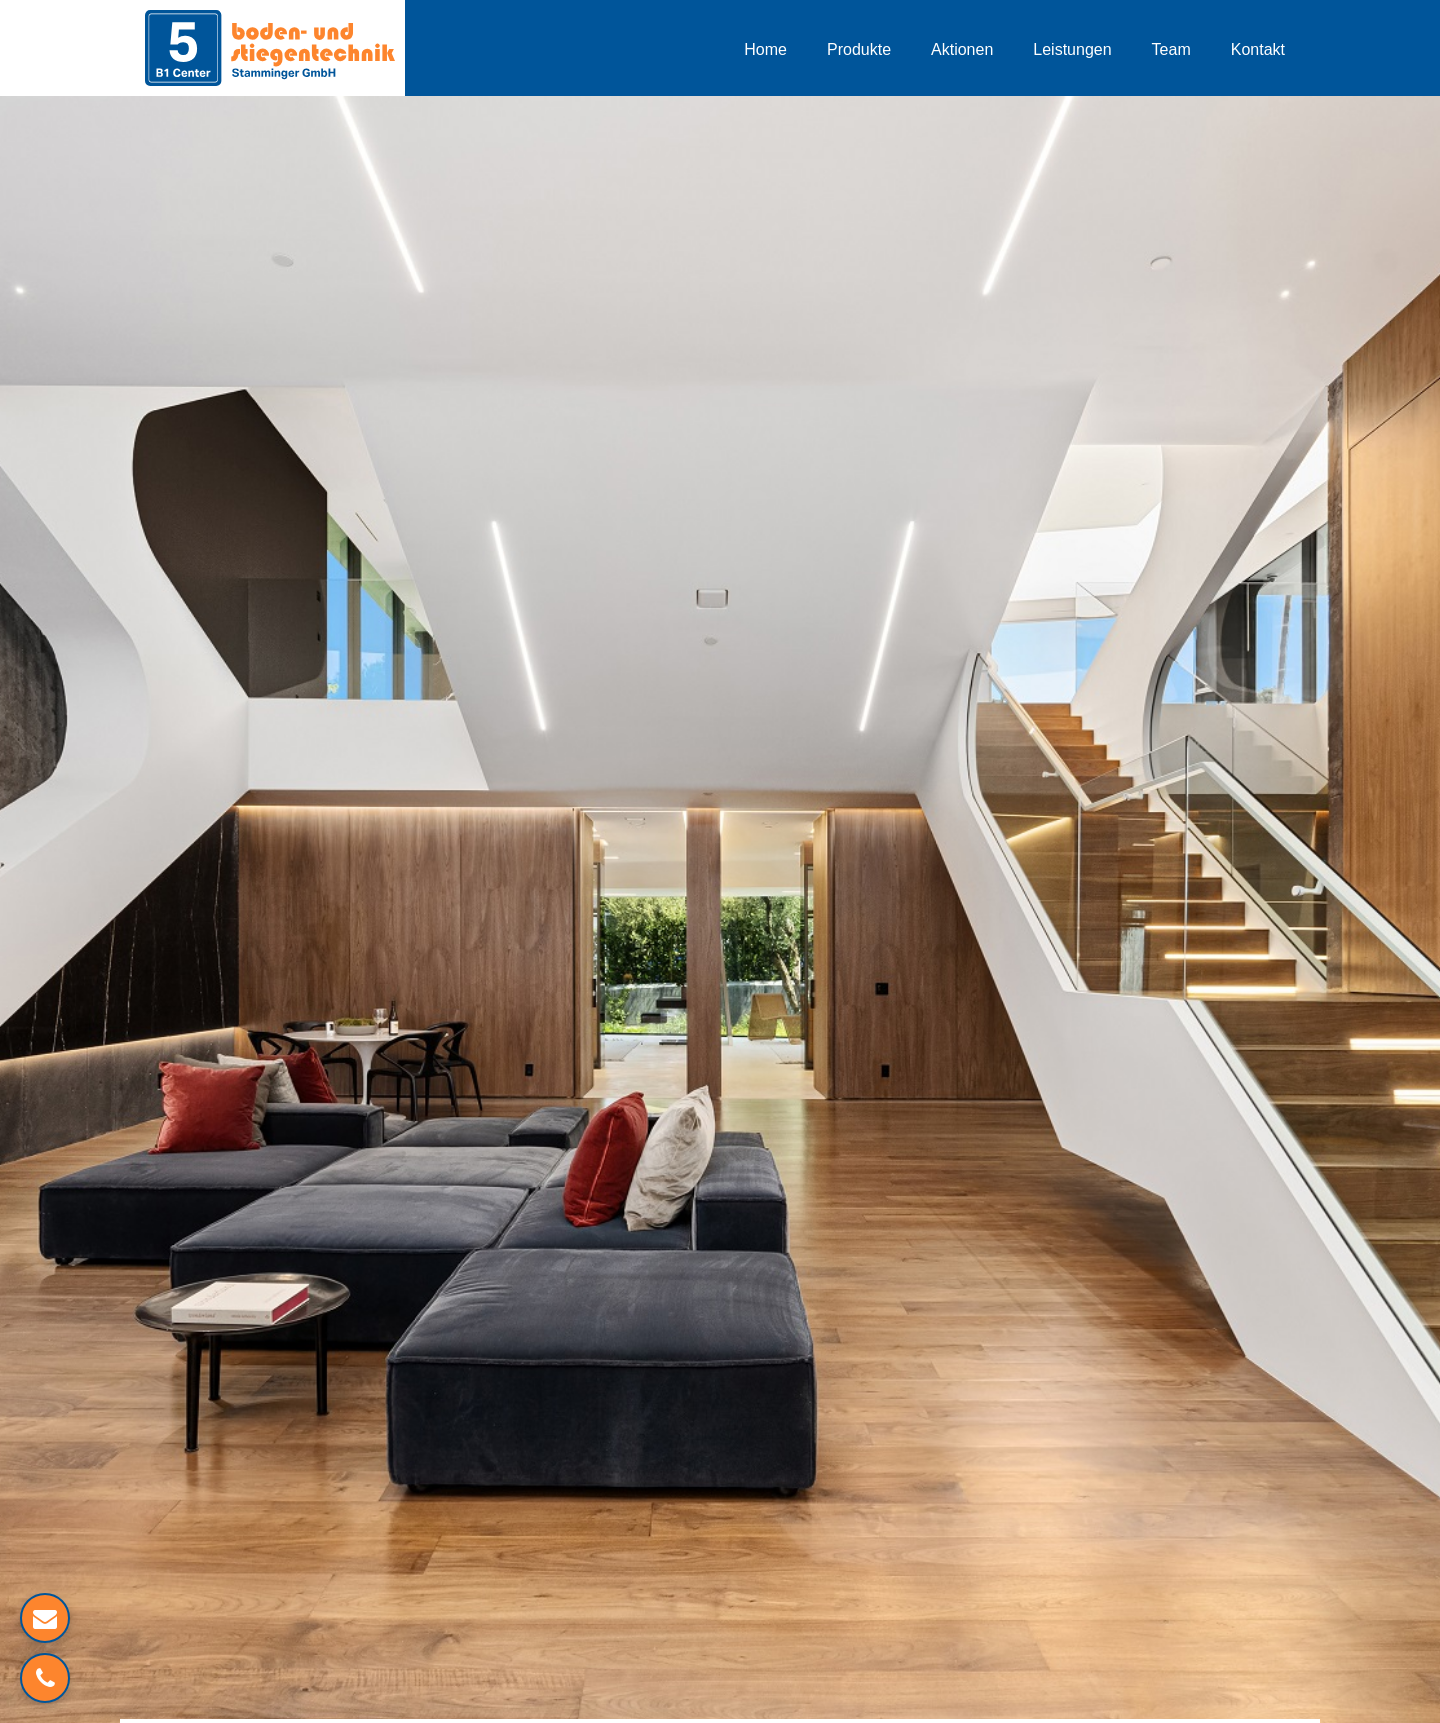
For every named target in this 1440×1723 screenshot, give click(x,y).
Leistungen (1072, 49)
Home (765, 49)
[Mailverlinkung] (45, 1618)
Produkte (859, 49)
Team (1171, 49)
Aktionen (962, 49)
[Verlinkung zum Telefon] (45, 1678)
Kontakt (1258, 49)
